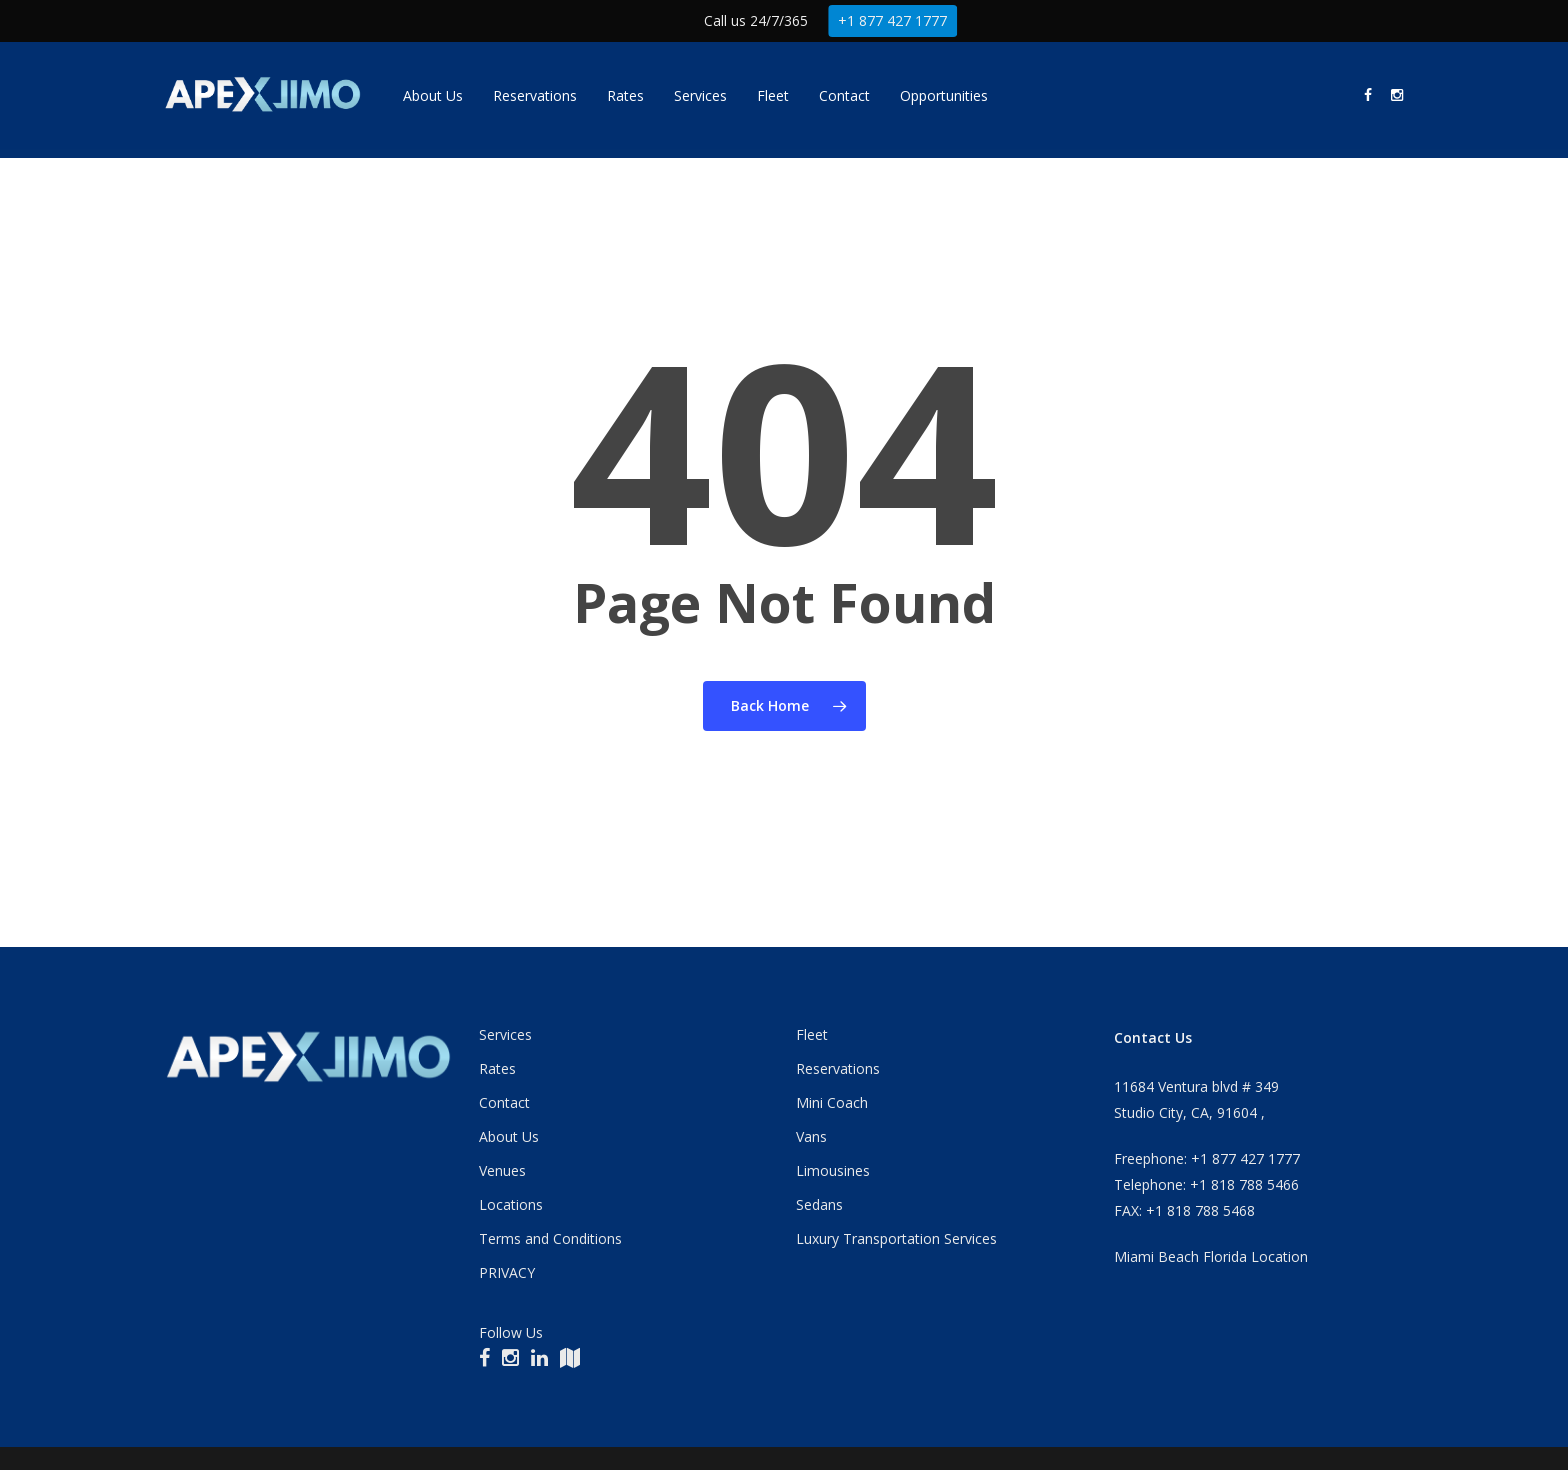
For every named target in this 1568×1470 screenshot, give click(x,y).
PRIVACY (507, 1272)
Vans (811, 1136)
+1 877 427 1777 (893, 20)
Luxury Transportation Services (896, 1238)
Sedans (819, 1204)
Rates (497, 1068)
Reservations (838, 1068)
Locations (511, 1204)
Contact (504, 1102)
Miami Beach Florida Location (1211, 1256)
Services (505, 1034)
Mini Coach (832, 1102)
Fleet (812, 1034)
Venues (502, 1170)
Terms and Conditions (550, 1238)
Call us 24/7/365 (756, 20)
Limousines (833, 1170)
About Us (509, 1136)
